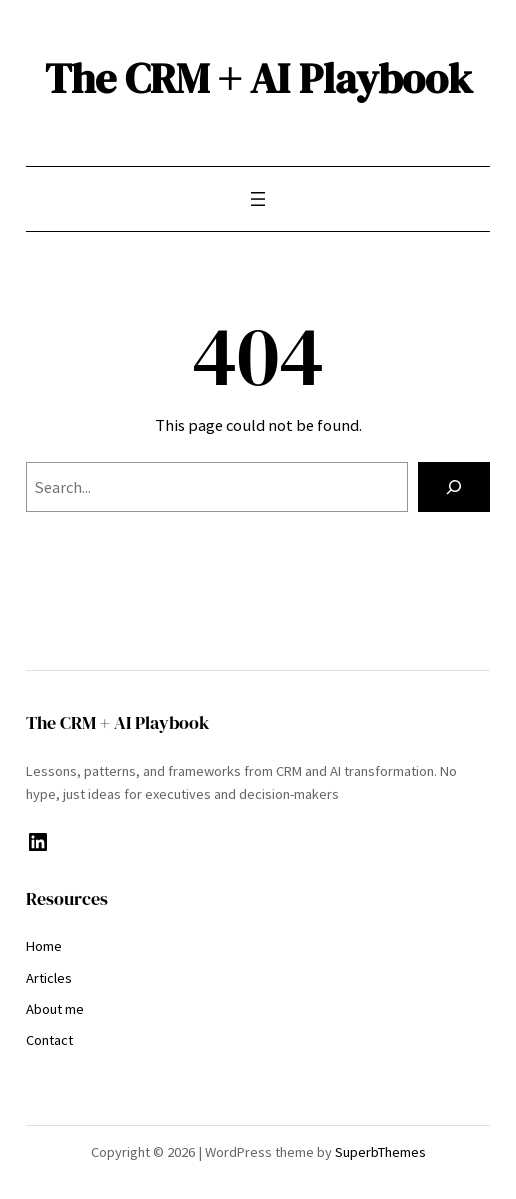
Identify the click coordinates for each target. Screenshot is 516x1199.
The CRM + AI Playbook (258, 78)
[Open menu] (258, 199)
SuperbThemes (380, 1152)
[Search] (454, 487)
